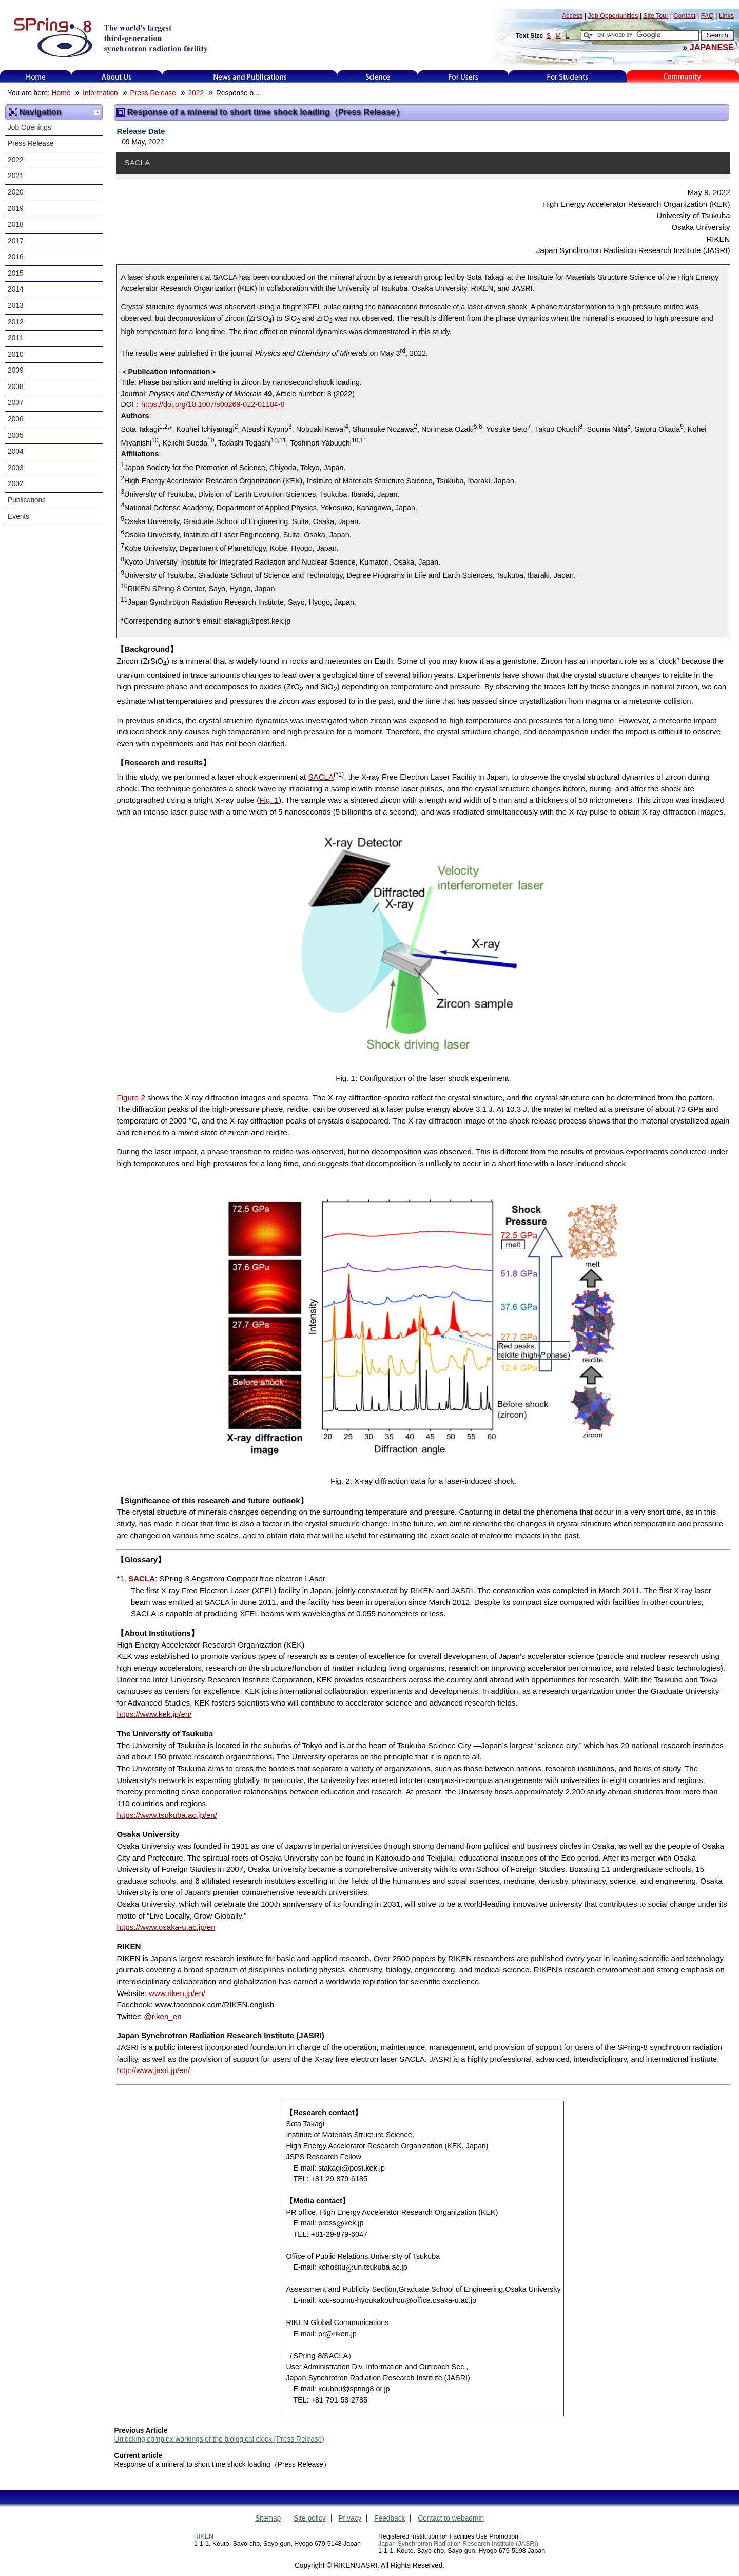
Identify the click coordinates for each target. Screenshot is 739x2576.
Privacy (349, 2518)
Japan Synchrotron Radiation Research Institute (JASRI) (458, 2543)
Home (36, 76)
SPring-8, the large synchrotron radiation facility (109, 37)
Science (377, 76)
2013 (16, 305)
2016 (16, 257)
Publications (27, 500)
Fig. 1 (269, 800)
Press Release (153, 93)
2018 (16, 224)
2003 (16, 468)
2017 (16, 241)
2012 (16, 322)
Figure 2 (130, 1097)
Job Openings (29, 127)
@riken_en (162, 2016)
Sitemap (268, 2518)
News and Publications (250, 76)
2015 (16, 273)
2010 (16, 354)
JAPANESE (712, 47)
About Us (116, 76)
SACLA (321, 776)
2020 (16, 192)
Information (100, 93)
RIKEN (203, 2536)
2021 (16, 176)
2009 (16, 370)
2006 (16, 419)
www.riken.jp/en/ (177, 1993)
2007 (16, 402)
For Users (463, 76)
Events (18, 516)
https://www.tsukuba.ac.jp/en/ (166, 1815)
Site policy (310, 2518)
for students (567, 76)
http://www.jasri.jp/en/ (153, 2070)
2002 (16, 484)
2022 (196, 93)
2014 (16, 289)
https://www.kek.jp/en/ (153, 1714)
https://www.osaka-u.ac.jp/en (165, 1927)
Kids (683, 76)
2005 (16, 435)
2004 (16, 451)
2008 (16, 387)
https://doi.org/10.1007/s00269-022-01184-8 (213, 404)
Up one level (97, 112)
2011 (16, 338)
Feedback (389, 2518)
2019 (16, 208)
